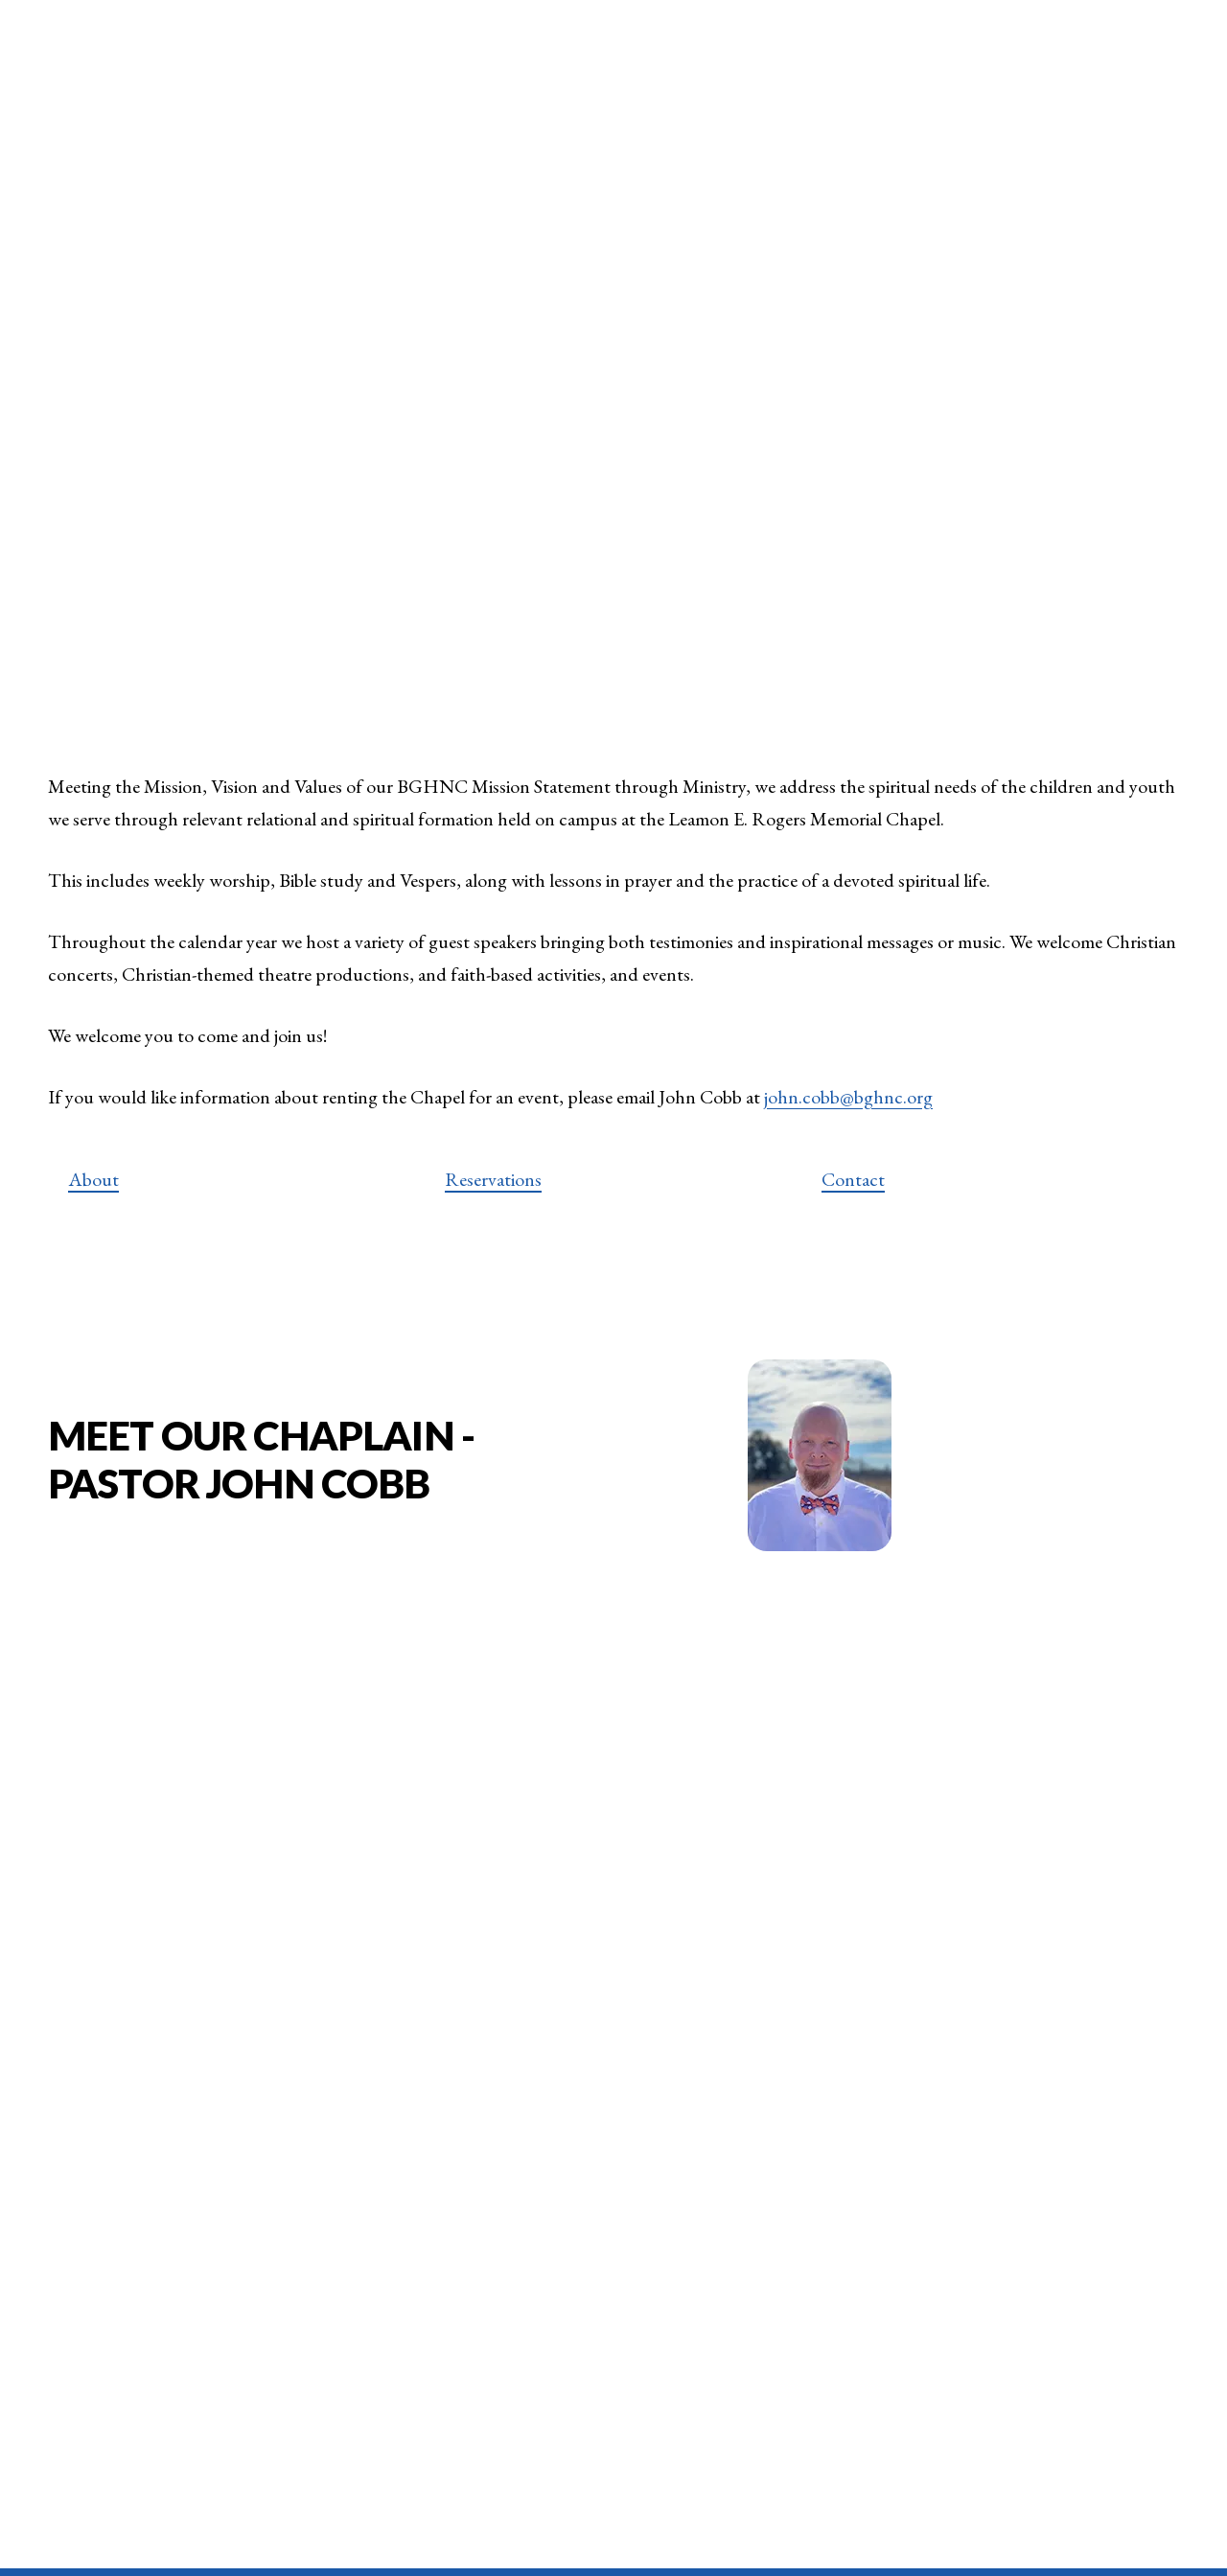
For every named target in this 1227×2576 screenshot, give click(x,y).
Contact (853, 1185)
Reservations (493, 1185)
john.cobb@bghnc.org (848, 1104)
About (93, 1185)
